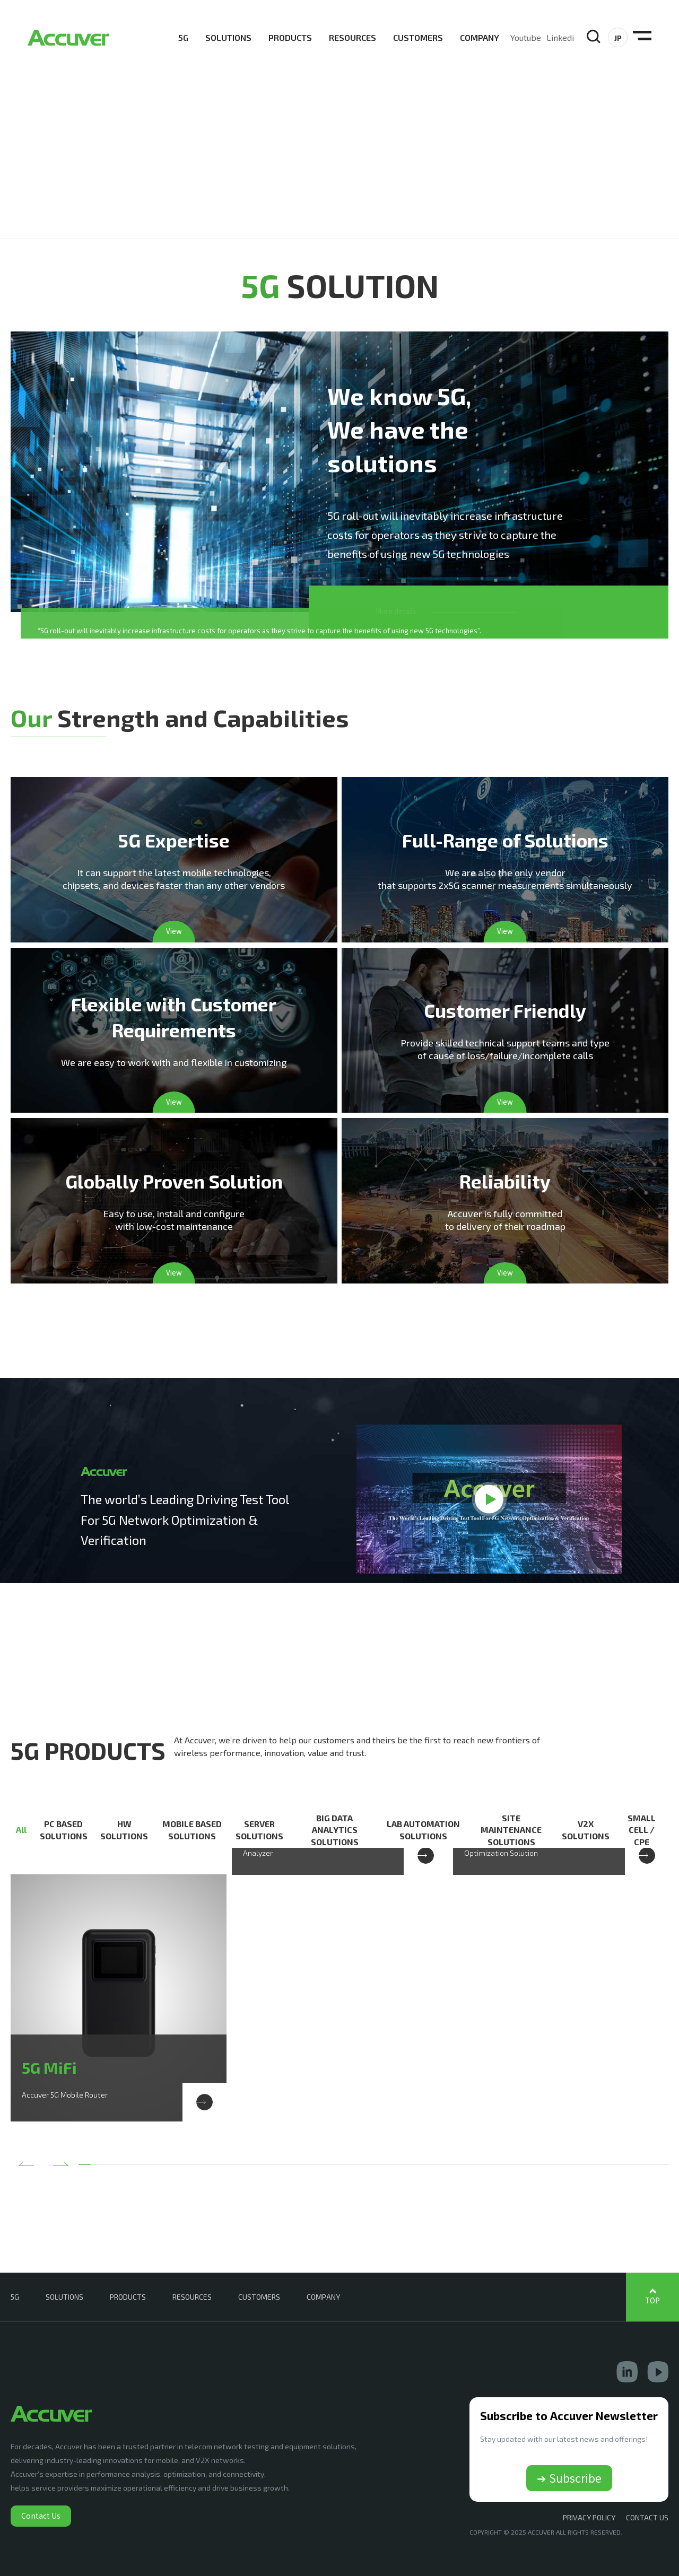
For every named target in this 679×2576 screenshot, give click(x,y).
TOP (652, 2300)
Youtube (525, 37)
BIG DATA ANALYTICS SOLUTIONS (335, 1830)
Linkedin (562, 37)
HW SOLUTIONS (124, 1829)
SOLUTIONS (228, 37)
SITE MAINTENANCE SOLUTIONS (511, 1830)
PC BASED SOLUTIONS (64, 1829)
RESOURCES (352, 37)
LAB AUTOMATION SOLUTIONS (423, 1829)
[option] (119, 1997)
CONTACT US (647, 2517)
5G (183, 37)
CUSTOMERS (418, 37)
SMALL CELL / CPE (642, 1830)
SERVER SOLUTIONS (259, 1829)
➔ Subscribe (569, 2478)
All (21, 1829)
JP (618, 37)
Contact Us (40, 2515)
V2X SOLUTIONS (586, 1829)
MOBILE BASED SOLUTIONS (192, 1829)
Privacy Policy (589, 2517)
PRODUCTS (290, 37)
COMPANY (479, 37)
